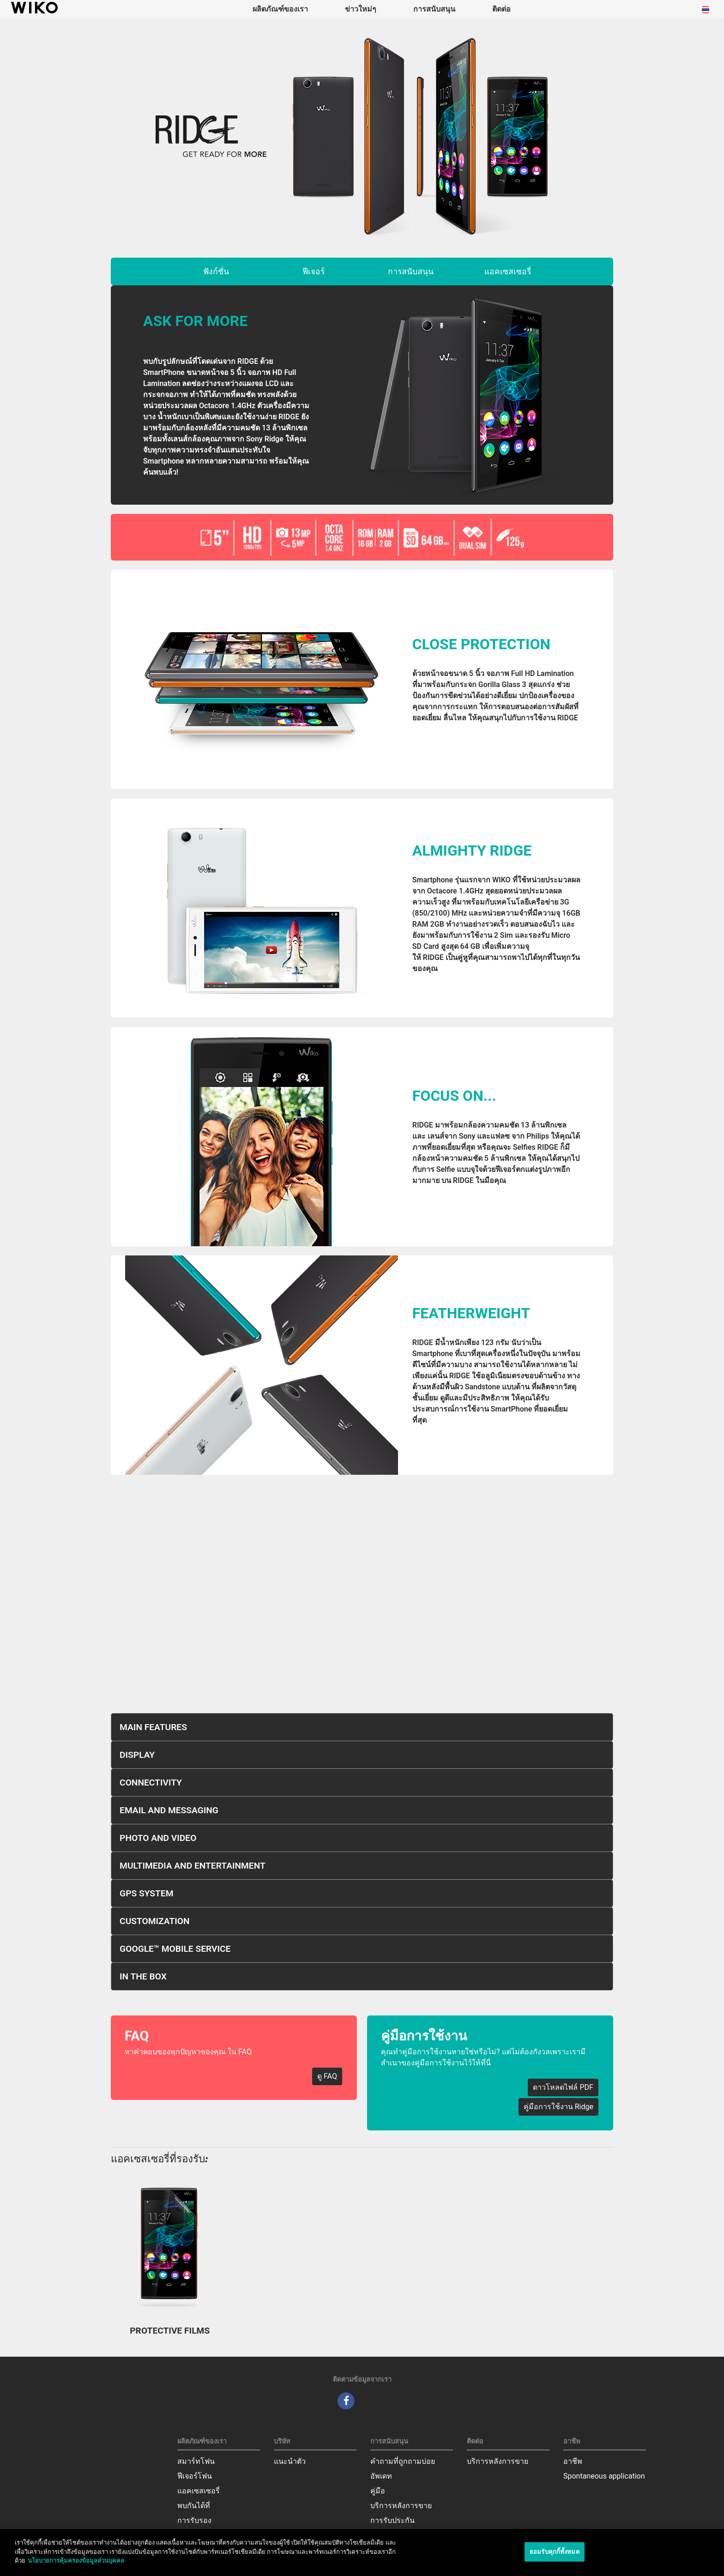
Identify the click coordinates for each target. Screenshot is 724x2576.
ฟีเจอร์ (313, 271)
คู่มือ (377, 2490)
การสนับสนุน (411, 271)
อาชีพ (572, 2461)
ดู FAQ (327, 2076)
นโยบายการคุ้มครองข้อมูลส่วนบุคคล (76, 2560)
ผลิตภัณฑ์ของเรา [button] (280, 9)
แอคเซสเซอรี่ (507, 271)
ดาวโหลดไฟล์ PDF (563, 2087)
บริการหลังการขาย (401, 2505)
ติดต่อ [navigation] (501, 9)
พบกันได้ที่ (193, 2505)
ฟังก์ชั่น (216, 271)
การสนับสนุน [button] (434, 9)
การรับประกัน (392, 2520)
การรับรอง (194, 2520)
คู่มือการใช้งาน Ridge (558, 2106)
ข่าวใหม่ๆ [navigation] (360, 9)
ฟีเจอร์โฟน (194, 2476)
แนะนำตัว (290, 2461)
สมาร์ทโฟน (196, 2461)
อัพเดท (381, 2476)
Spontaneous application (604, 2476)
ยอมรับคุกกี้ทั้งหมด (554, 2551)
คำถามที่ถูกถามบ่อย (402, 2461)
